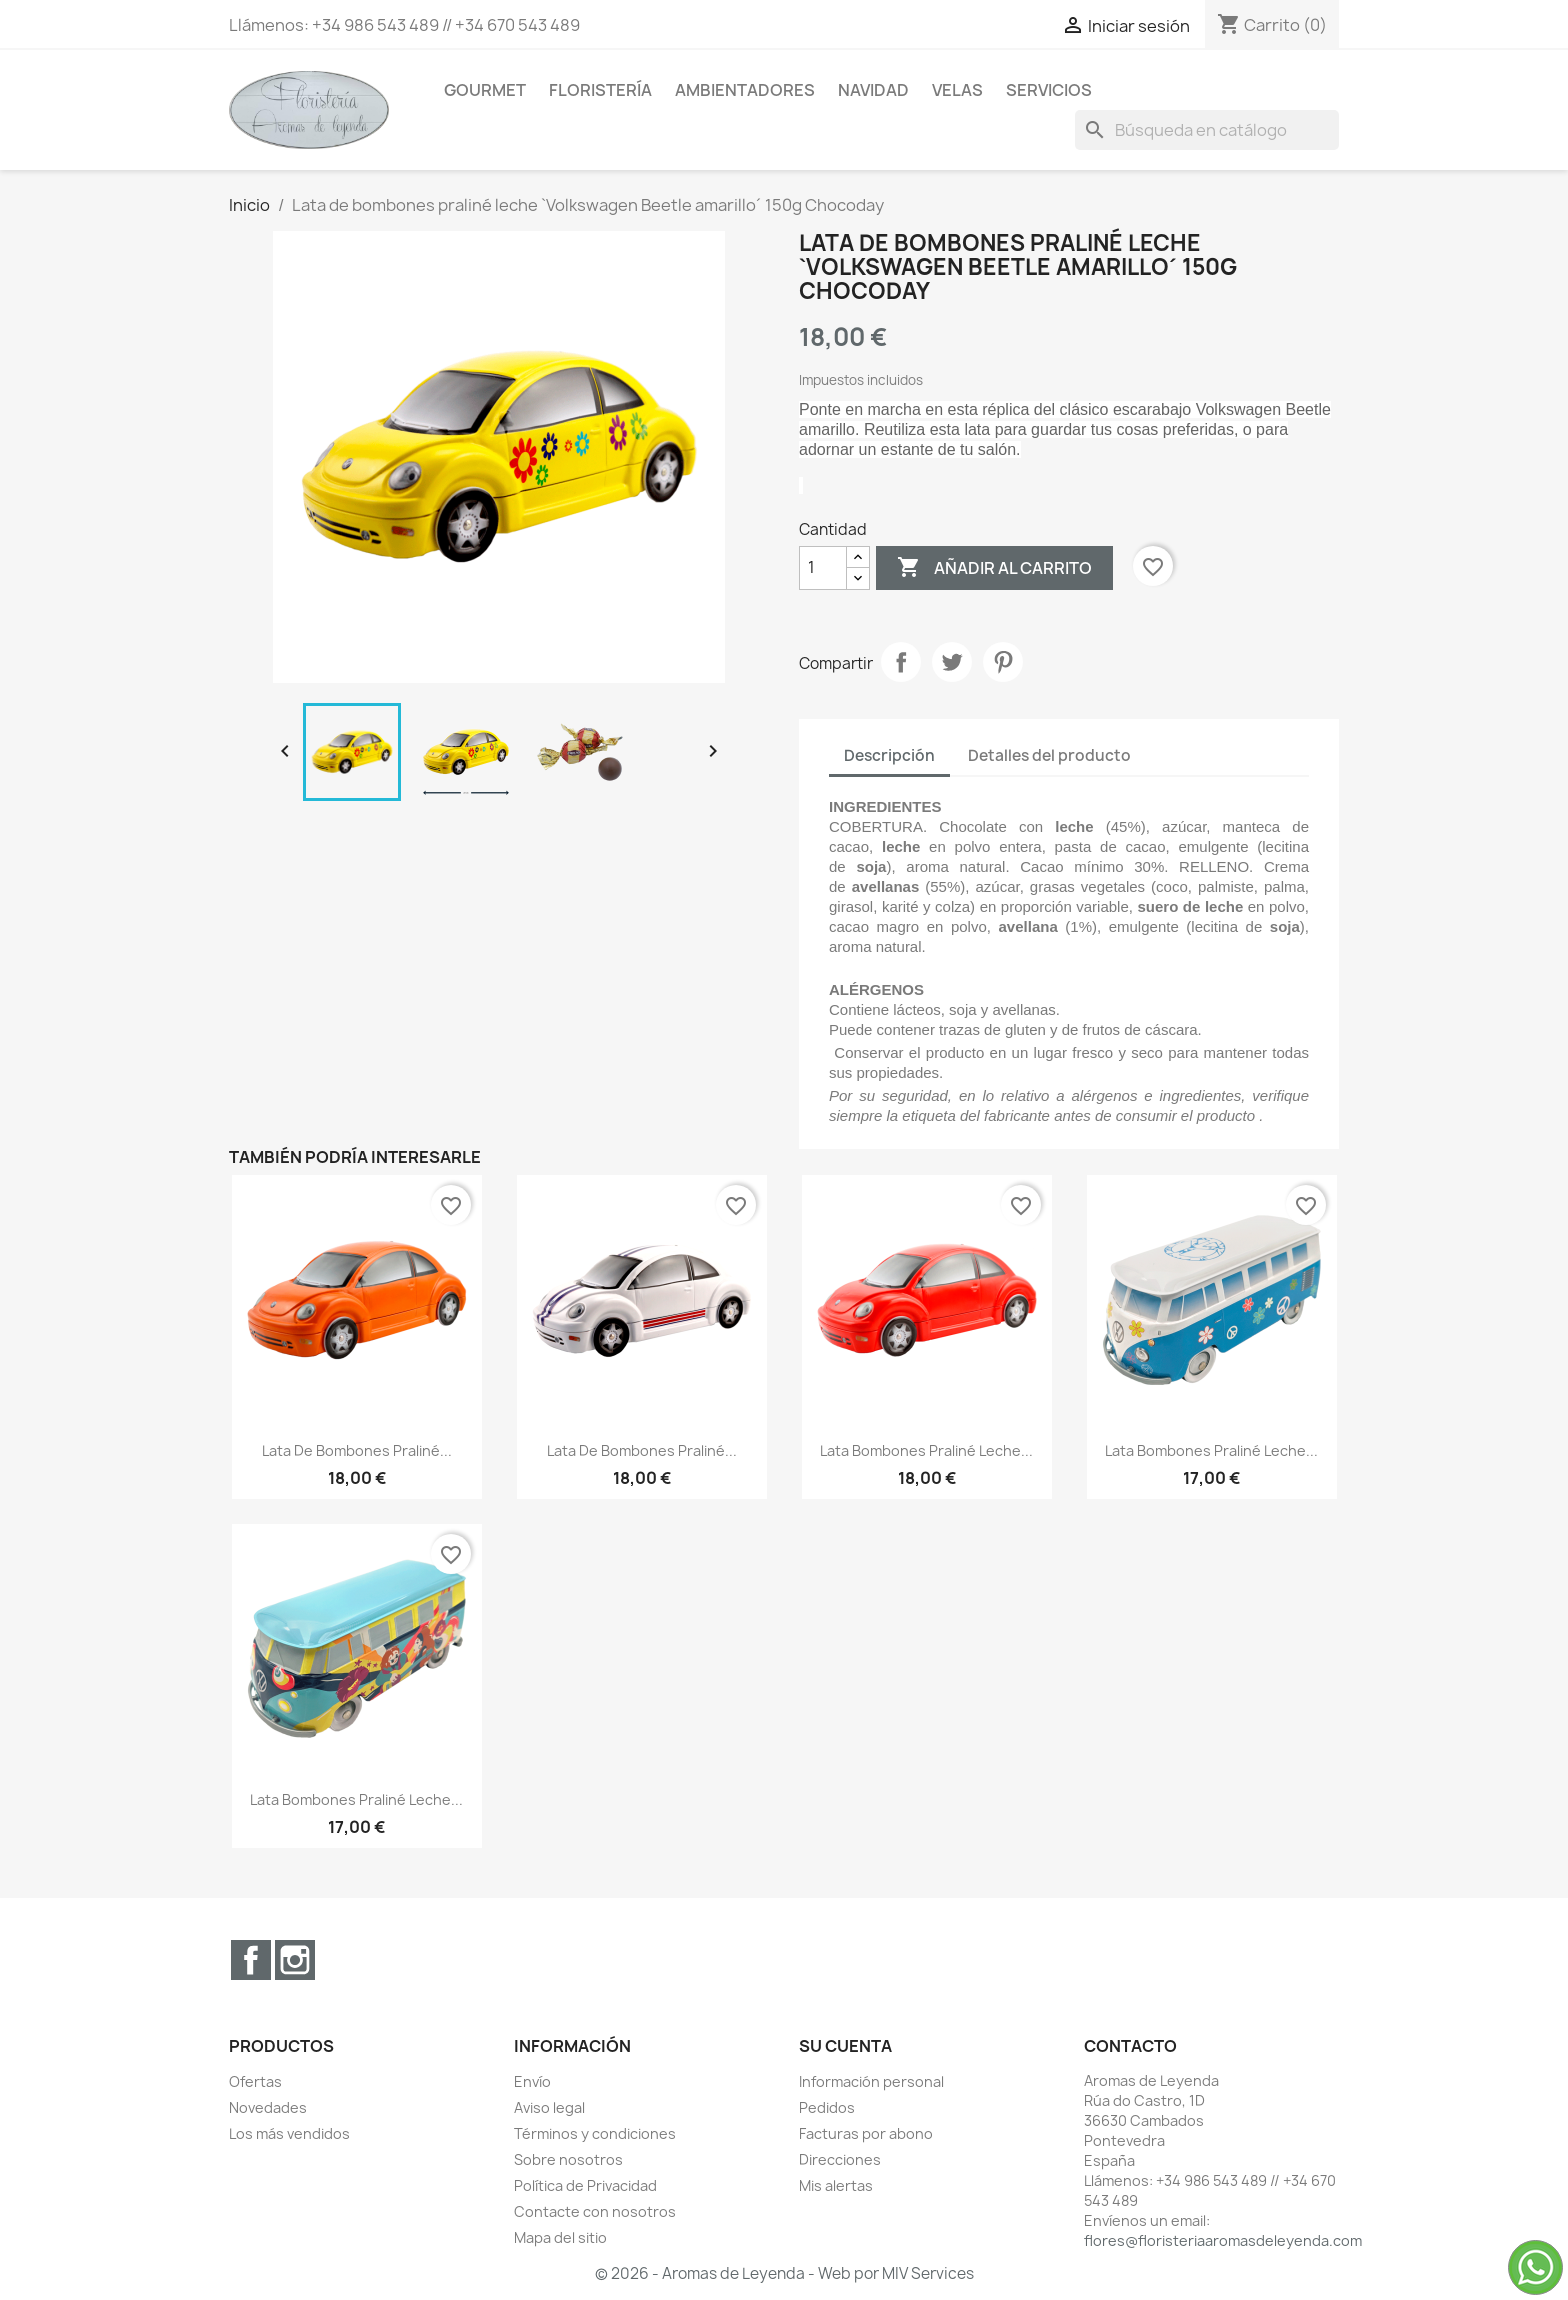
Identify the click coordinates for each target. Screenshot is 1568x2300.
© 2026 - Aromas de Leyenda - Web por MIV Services (784, 2273)
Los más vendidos (289, 2133)
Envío (532, 2081)
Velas (957, 90)
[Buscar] (1207, 130)
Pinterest (1003, 662)
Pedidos (827, 2107)
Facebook (251, 1960)
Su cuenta (845, 2046)
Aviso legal (549, 2107)
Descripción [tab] (889, 755)
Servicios (1049, 90)
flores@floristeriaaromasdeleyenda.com (1223, 2240)
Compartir (901, 662)
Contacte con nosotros (595, 2211)
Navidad (873, 90)
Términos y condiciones (595, 2133)
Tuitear (952, 662)
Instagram (295, 1960)
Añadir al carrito (994, 568)
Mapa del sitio (560, 2237)
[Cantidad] (823, 568)
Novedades (268, 2107)
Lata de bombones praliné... (357, 1450)
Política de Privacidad (585, 2185)
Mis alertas (836, 2185)
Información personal (871, 2081)
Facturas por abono (866, 2133)
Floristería (600, 90)
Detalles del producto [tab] (1049, 755)
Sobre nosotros (568, 2159)
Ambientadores (745, 90)
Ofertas (255, 2081)
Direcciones (840, 2159)
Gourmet (485, 90)
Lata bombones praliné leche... (926, 1450)
